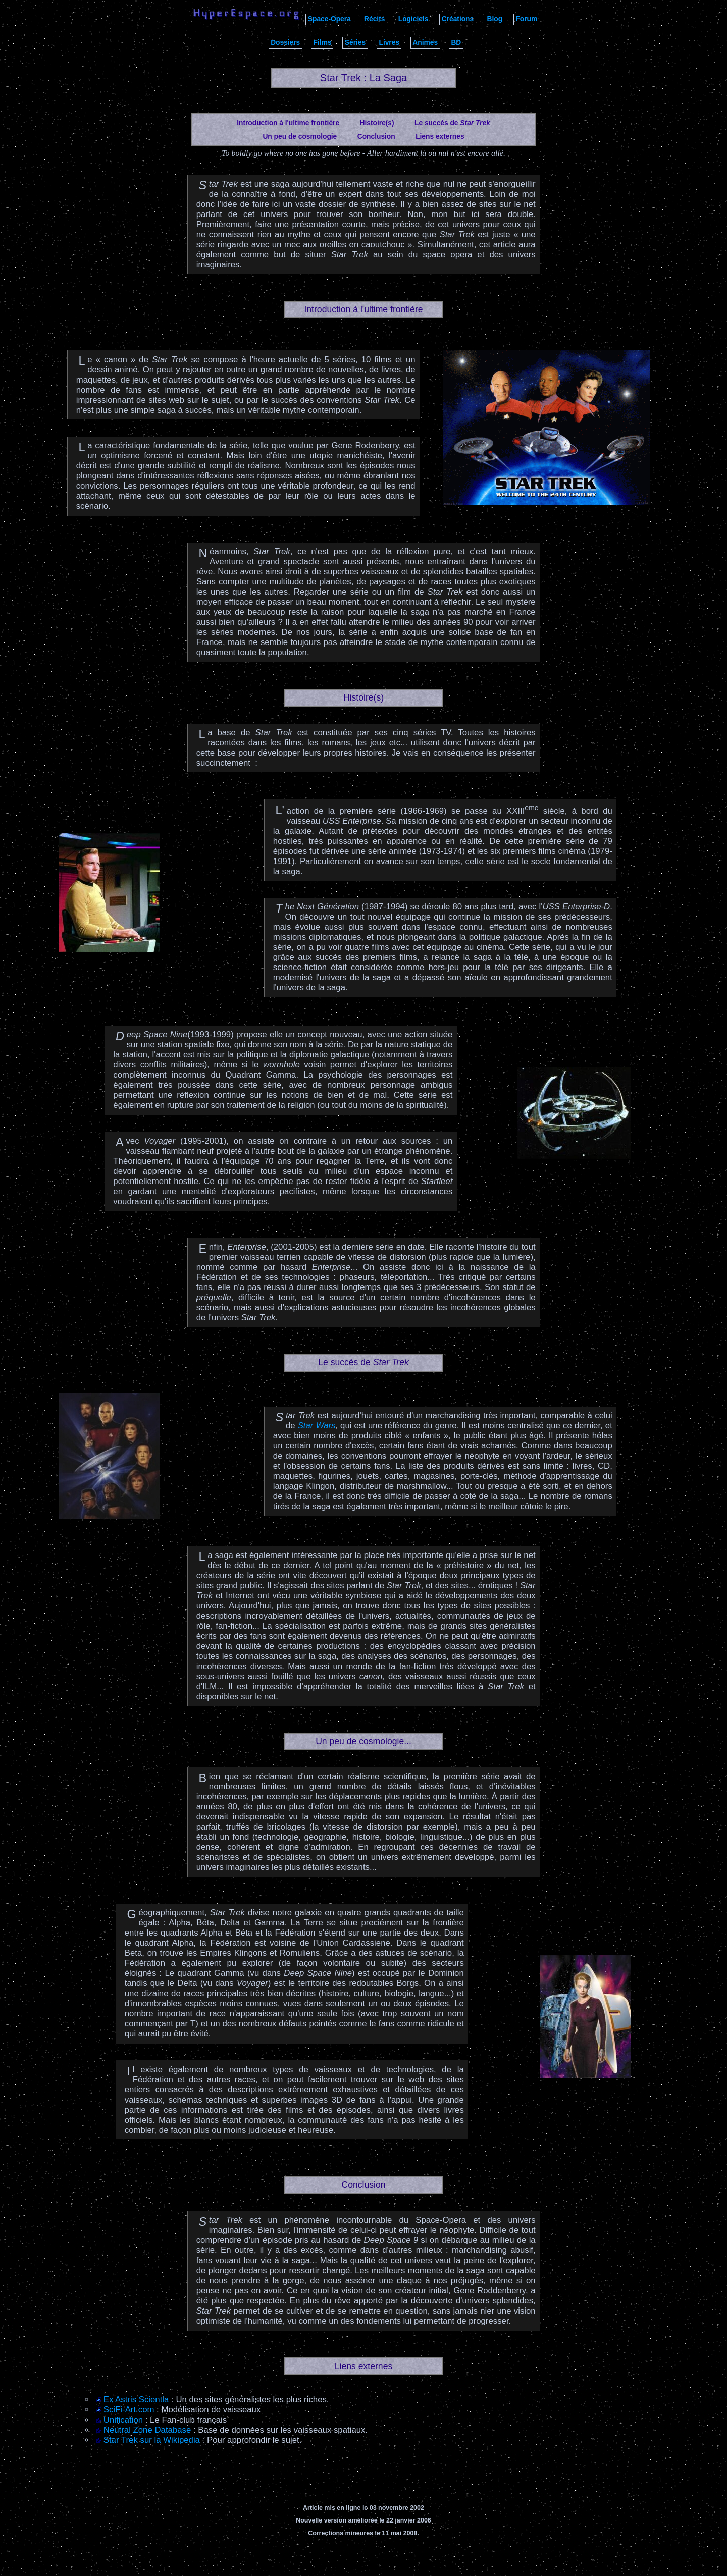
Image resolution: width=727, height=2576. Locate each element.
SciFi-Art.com (128, 2409)
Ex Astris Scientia (136, 2399)
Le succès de (452, 123)
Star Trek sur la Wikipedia (151, 2440)
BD (456, 42)
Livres (389, 42)
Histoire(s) (377, 123)
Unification (123, 2420)
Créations (458, 19)
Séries (355, 42)
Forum (526, 19)
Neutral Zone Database (147, 2430)
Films (323, 42)
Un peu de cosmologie (300, 136)
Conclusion (376, 136)
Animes (425, 42)
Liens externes (440, 136)
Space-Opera (329, 19)
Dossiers (285, 42)
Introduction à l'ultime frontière (288, 123)
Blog (494, 19)
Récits (374, 19)
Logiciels (413, 19)
